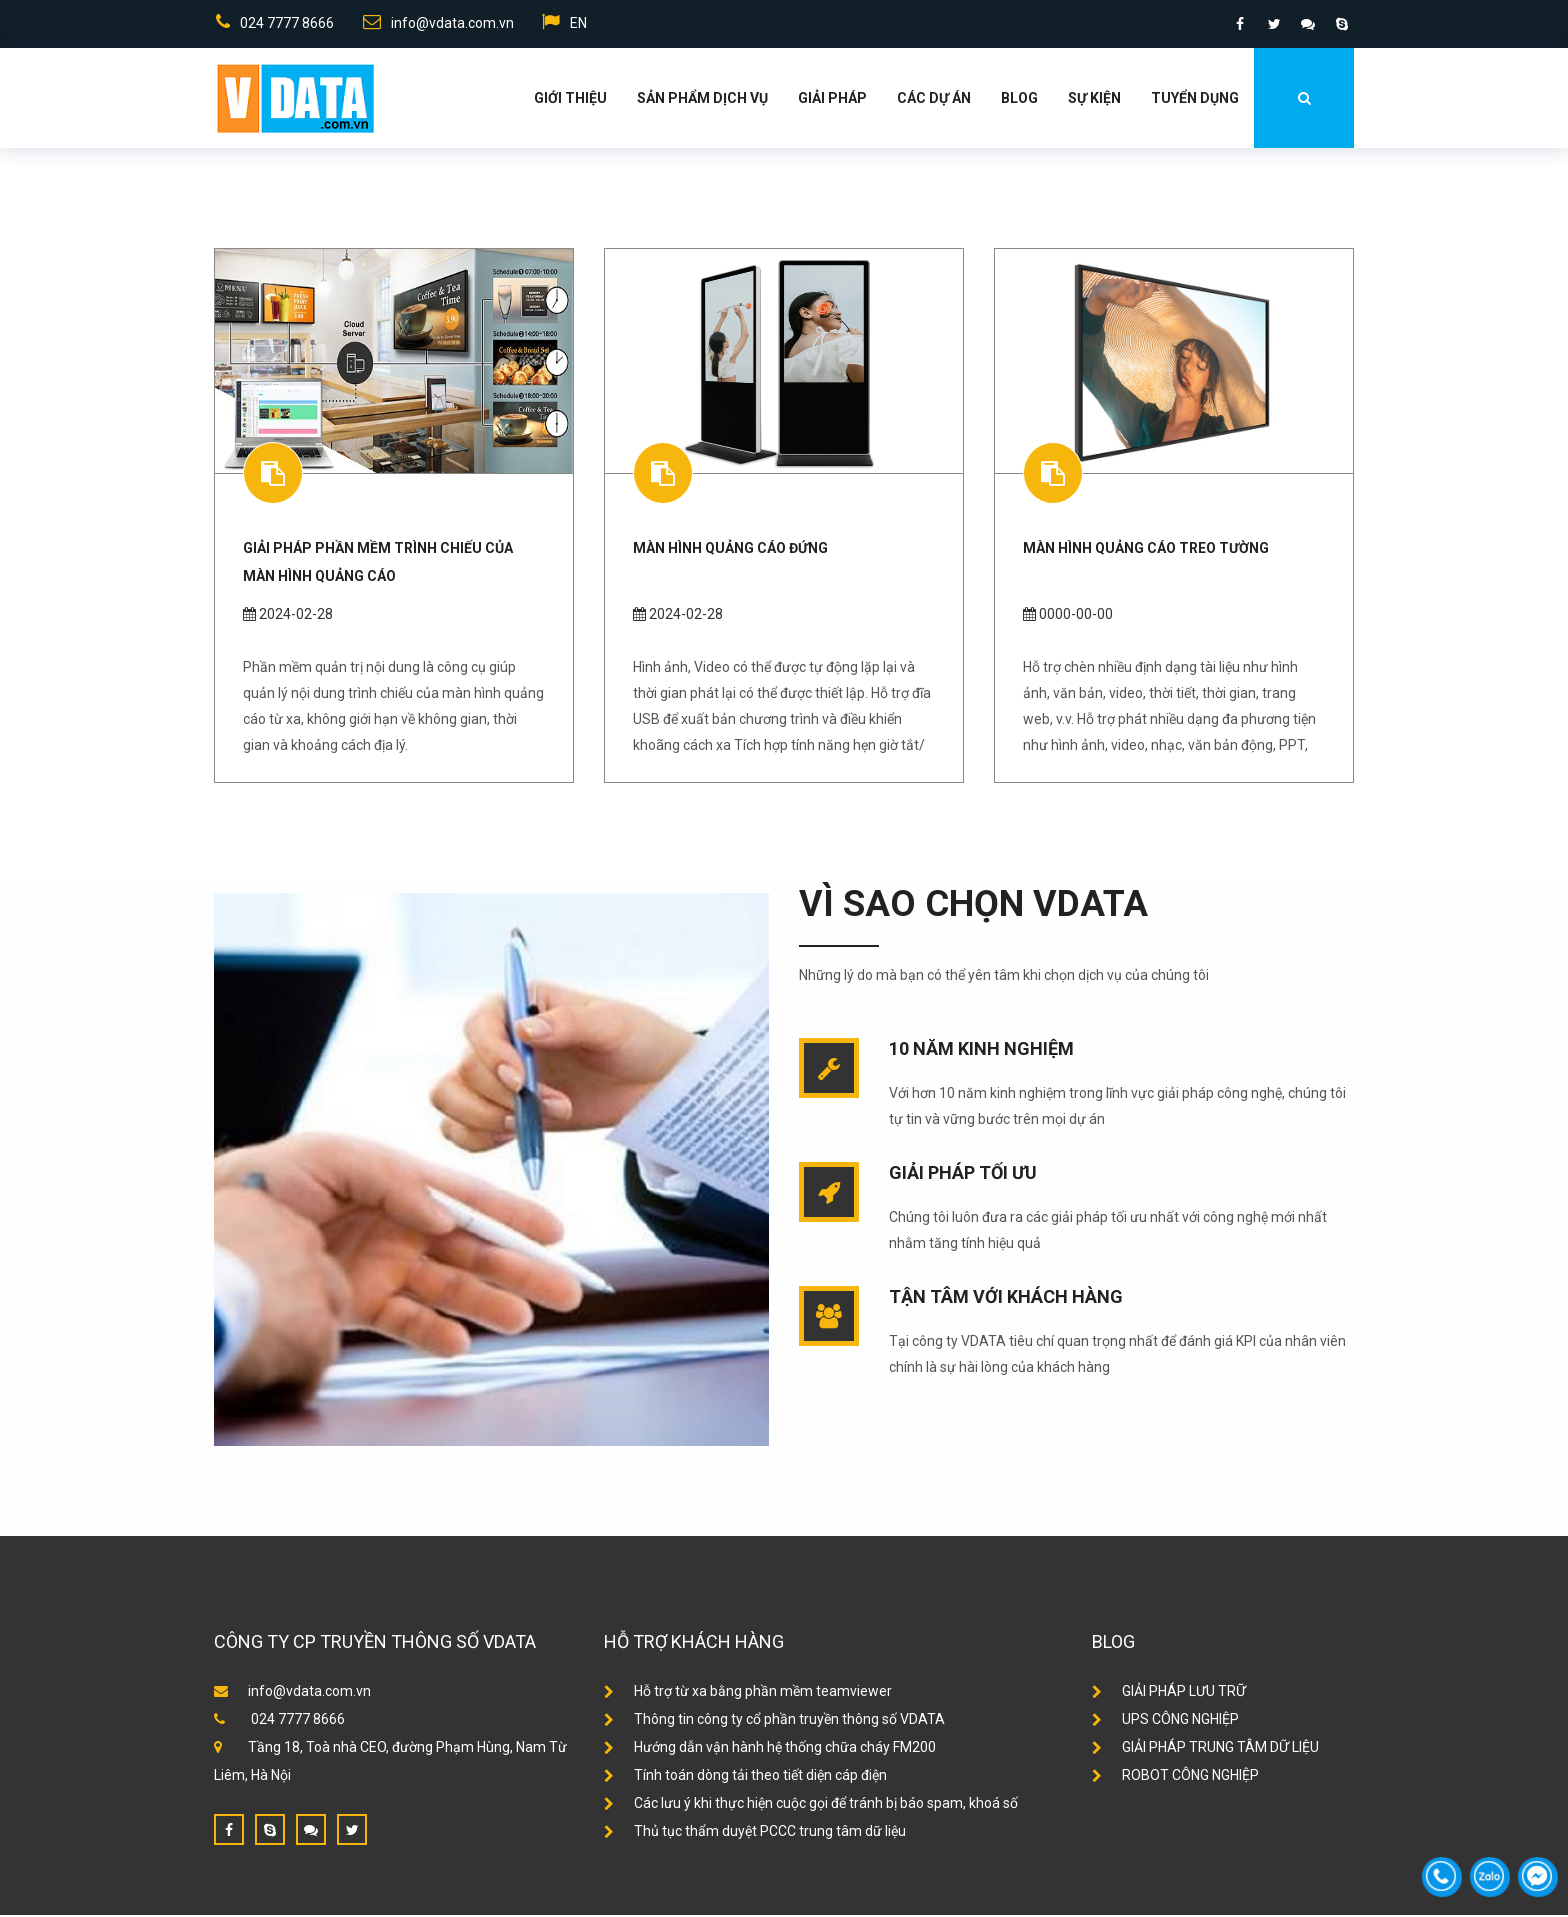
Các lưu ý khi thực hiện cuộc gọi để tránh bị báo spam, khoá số (811, 1805)
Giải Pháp (832, 100)
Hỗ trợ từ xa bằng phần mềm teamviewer (748, 1693)
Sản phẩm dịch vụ (702, 100)
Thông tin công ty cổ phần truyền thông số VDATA (774, 1721)
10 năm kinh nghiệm (981, 1050)
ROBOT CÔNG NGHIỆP (1175, 1777)
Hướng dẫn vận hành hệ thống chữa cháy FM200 (770, 1749)
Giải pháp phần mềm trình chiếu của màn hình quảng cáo (378, 564)
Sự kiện (1094, 100)
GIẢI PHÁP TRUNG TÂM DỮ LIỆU (1205, 1749)
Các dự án (934, 100)
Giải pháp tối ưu (963, 1174)
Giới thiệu (570, 100)
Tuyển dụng (1195, 100)
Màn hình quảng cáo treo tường (1146, 550)
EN (565, 24)
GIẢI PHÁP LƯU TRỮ (1169, 1693)
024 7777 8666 (273, 24)
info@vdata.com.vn (437, 24)
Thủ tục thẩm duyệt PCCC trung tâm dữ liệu (755, 1833)
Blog (1019, 100)
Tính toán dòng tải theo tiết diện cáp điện (745, 1777)
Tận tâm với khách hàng (1006, 1298)
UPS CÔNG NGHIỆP (1165, 1721)
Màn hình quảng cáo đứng (730, 550)
